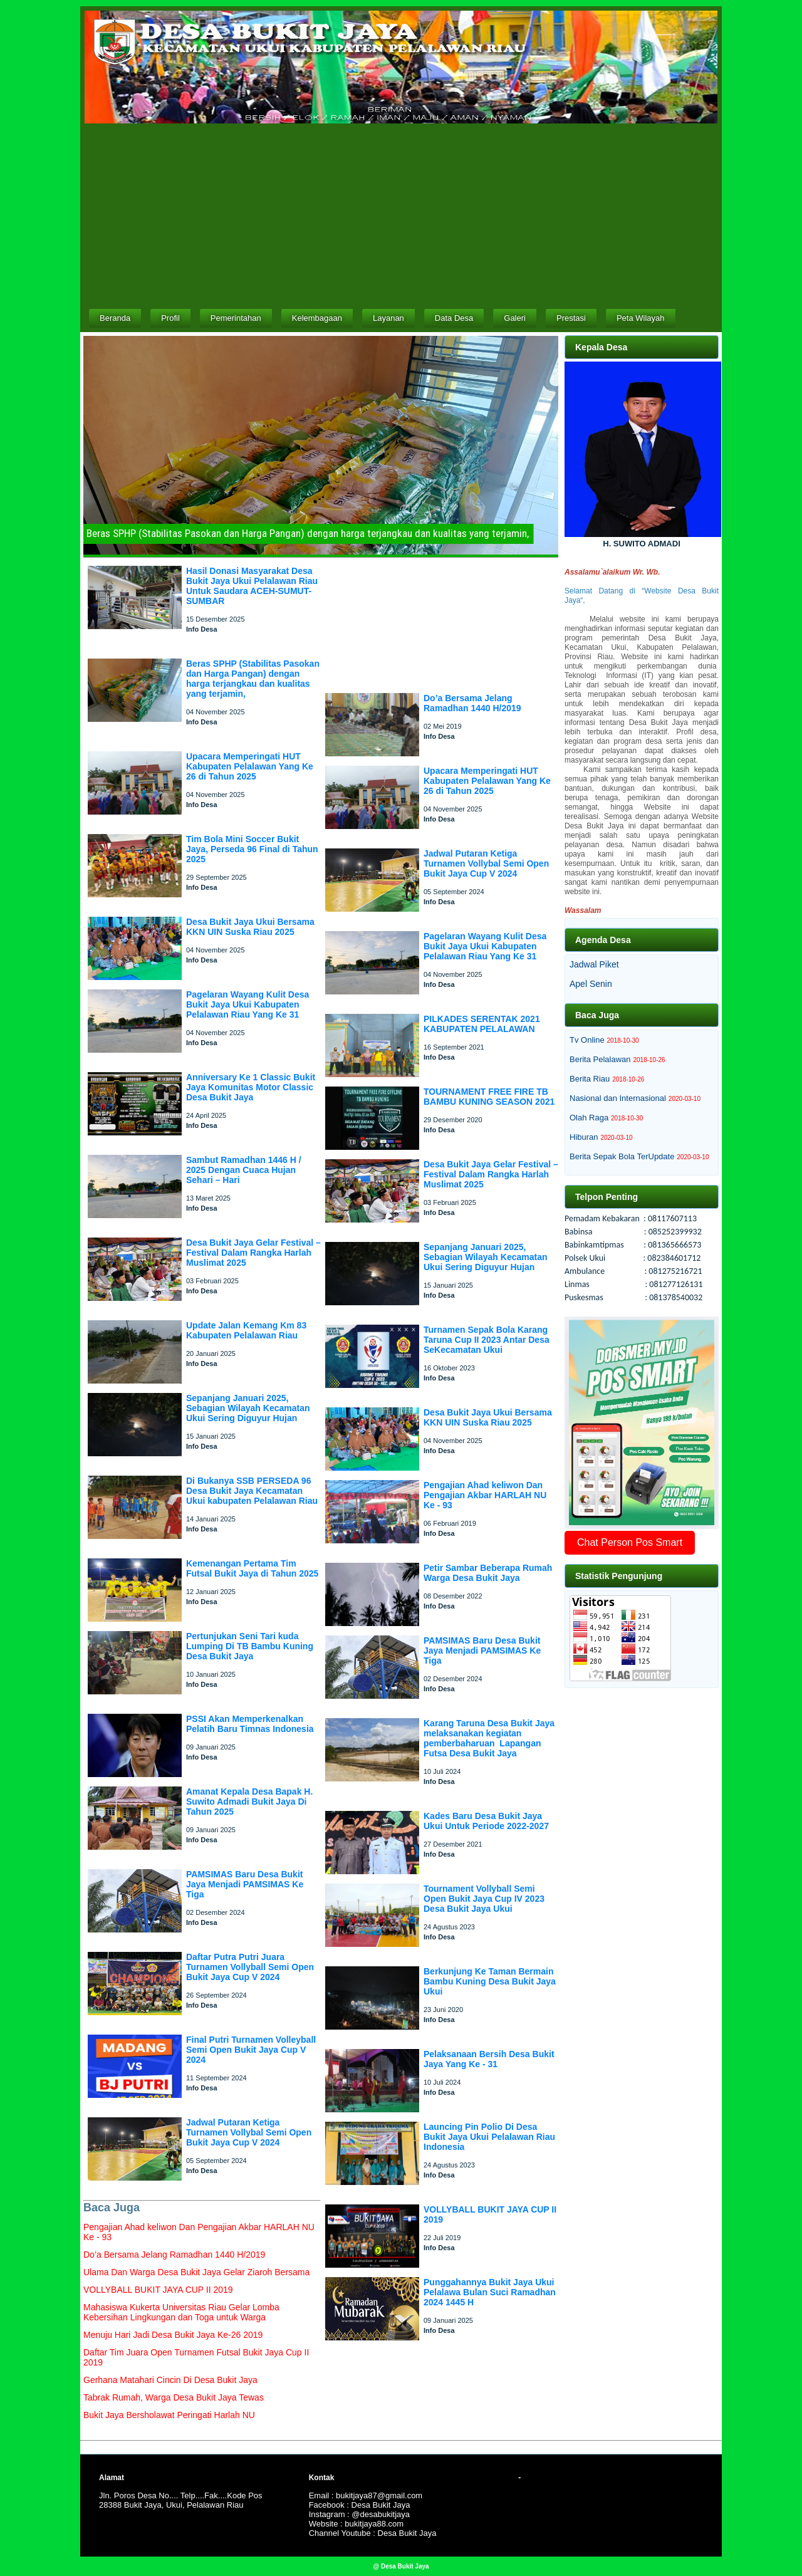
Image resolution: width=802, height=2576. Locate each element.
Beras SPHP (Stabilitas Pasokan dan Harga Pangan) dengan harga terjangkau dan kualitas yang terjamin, (253, 679)
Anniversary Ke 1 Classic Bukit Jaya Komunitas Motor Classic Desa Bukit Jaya (250, 1087)
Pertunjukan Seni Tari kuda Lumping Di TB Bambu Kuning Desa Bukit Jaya (249, 1646)
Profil (170, 318)
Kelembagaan (317, 318)
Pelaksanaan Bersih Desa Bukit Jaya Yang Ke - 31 (489, 2059)
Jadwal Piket (594, 964)
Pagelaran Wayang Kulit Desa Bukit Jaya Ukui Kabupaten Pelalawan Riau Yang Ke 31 (247, 1004)
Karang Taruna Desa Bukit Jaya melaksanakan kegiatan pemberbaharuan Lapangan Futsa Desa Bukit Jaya (489, 1738)
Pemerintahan (236, 318)
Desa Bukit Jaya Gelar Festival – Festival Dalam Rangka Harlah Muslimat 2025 (253, 1253)
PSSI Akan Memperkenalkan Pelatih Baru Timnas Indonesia (250, 1724)
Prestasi (571, 318)
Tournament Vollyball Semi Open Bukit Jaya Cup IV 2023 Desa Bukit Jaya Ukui (484, 1899)
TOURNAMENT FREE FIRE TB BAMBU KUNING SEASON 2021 (489, 1097)
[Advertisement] (401, 215)
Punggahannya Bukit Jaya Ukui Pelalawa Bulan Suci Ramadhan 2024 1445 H (490, 2292)
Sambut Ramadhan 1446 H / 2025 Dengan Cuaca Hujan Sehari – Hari (243, 1170)
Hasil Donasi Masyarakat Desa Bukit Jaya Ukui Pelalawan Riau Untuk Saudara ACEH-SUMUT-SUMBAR (252, 586)
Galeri (515, 318)
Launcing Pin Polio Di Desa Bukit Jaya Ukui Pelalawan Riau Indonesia (489, 2137)
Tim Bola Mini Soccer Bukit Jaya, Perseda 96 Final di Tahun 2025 (252, 849)
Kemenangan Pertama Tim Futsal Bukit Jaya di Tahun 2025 (252, 1568)
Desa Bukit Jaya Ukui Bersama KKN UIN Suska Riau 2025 (250, 927)
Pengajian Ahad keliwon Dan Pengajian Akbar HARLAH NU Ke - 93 (485, 1495)
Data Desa (454, 318)
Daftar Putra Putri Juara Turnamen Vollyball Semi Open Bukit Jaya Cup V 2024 (250, 1967)
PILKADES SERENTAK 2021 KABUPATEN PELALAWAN (482, 1024)
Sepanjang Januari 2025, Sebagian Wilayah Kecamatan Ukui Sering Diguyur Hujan (248, 1408)
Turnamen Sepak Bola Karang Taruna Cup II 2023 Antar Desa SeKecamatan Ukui (486, 1340)
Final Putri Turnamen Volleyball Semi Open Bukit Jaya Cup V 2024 (251, 2050)
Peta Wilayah (641, 318)
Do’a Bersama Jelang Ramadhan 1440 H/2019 (472, 703)
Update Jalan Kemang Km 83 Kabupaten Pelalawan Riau (246, 1330)
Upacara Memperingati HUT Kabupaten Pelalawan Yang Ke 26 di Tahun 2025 (249, 766)
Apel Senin (591, 984)
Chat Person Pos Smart (629, 1542)
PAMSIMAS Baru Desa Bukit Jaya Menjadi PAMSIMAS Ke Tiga (244, 1884)
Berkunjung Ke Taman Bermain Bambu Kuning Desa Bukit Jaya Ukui (490, 1981)
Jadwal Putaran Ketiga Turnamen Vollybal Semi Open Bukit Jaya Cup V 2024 (248, 2132)
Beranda (115, 318)
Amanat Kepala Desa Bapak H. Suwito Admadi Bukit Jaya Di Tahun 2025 (249, 1801)
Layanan (388, 318)
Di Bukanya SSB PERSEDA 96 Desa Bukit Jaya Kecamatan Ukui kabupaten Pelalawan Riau (252, 1491)
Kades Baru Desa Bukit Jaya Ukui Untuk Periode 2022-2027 (486, 1821)
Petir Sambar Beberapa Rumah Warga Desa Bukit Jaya (488, 1573)
